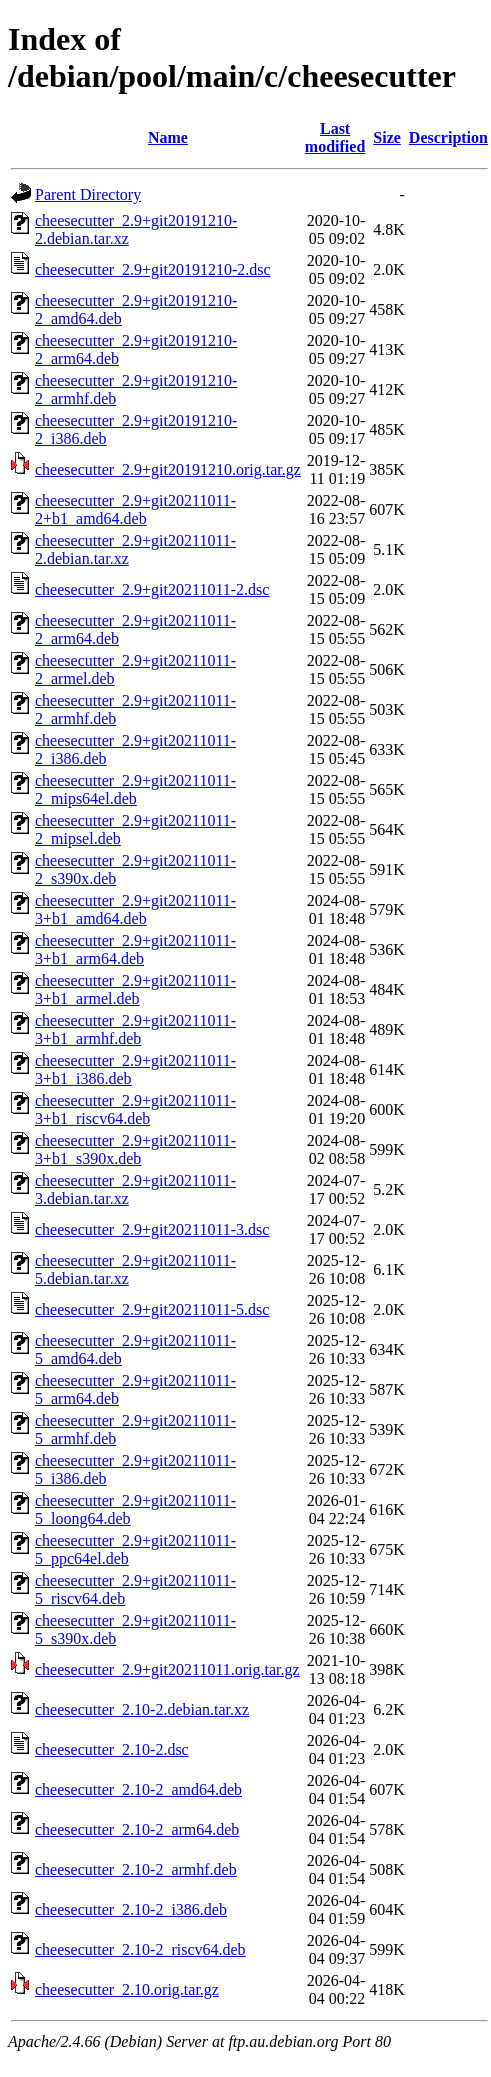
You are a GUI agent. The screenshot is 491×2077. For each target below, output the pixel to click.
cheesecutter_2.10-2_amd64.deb (138, 1789)
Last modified (335, 137)
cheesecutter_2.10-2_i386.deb (131, 1909)
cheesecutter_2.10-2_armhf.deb (136, 1869)
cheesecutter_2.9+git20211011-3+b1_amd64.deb (135, 909)
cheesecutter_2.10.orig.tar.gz (127, 1989)
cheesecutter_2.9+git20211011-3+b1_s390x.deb (135, 1149)
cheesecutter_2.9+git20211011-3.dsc (152, 1229)
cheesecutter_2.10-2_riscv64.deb (140, 1949)
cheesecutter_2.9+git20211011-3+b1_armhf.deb (135, 1029)
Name (168, 137)
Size (387, 137)
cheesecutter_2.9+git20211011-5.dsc (152, 1309)
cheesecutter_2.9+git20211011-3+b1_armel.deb (135, 989)
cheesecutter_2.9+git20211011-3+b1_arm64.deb (135, 949)
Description (448, 137)
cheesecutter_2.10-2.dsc (112, 1749)
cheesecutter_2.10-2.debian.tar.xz (142, 1709)
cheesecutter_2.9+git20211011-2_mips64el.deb (135, 789)
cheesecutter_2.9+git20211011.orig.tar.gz (167, 1669)
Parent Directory (88, 194)
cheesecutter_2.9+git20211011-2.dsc (152, 589)
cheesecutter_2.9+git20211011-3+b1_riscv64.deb (135, 1109)
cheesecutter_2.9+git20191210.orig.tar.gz (168, 469)
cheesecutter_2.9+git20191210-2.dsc (153, 269)
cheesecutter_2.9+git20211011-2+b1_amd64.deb (135, 509)
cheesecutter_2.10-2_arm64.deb (137, 1829)
